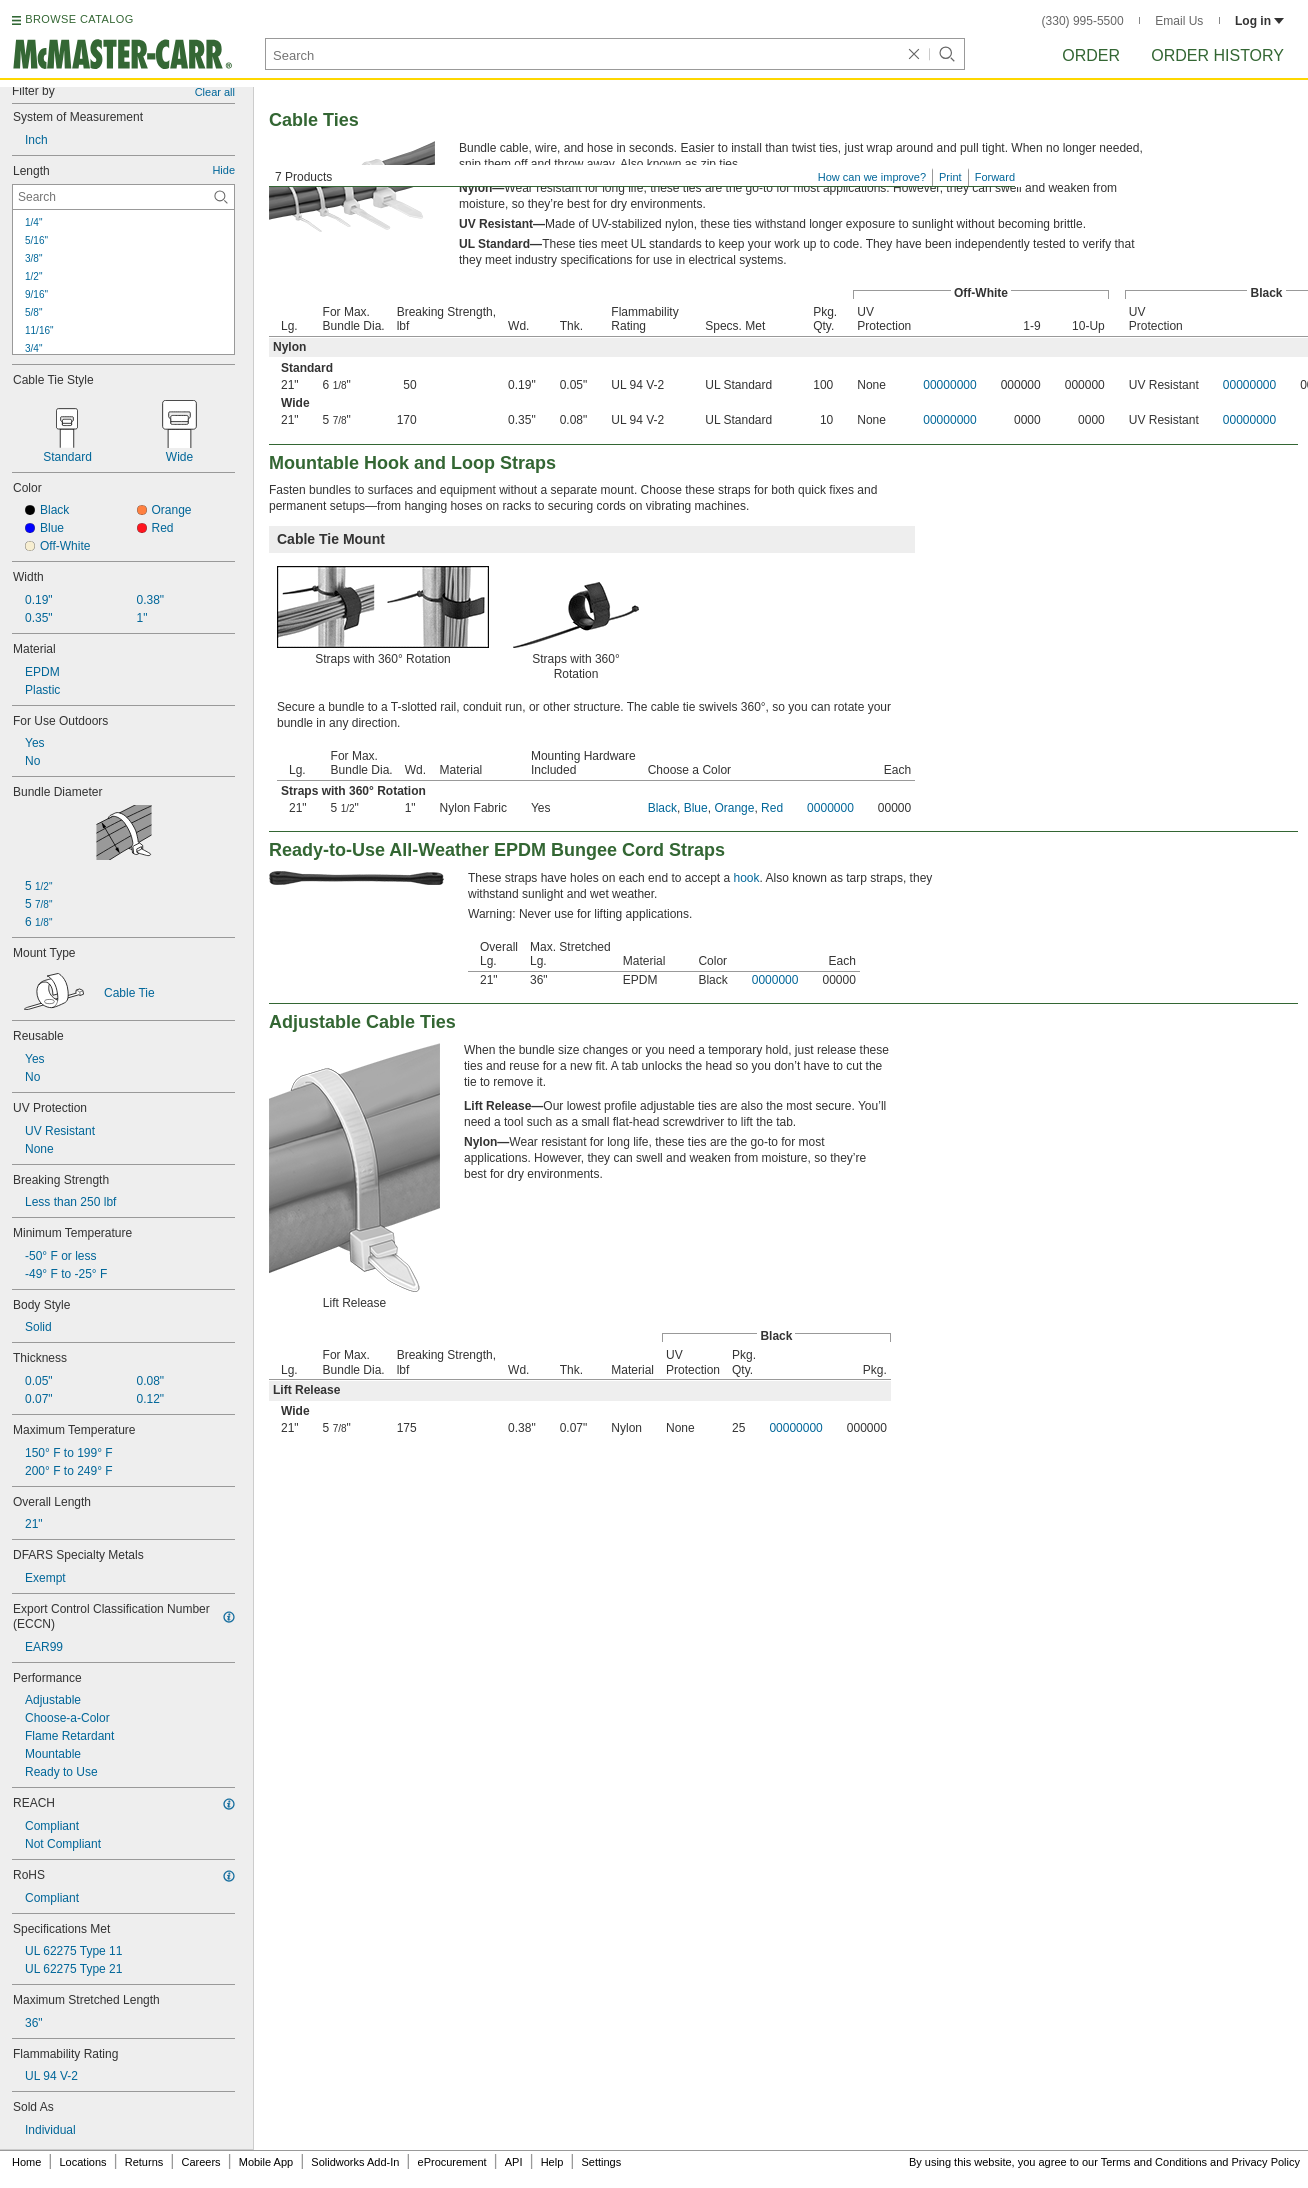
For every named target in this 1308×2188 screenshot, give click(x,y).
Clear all (215, 92)
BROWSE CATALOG (79, 19)
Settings (601, 2162)
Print (950, 177)
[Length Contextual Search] (123, 197)
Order (1091, 55)
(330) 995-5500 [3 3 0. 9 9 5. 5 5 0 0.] (1083, 21)
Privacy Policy (1266, 2162)
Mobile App (266, 2162)
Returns (144, 2162)
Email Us (1179, 21)
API (514, 2162)
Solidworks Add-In (355, 2162)
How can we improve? (872, 177)
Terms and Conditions (1154, 2162)
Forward (995, 177)
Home (26, 2162)
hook (747, 878)
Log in (1259, 21)
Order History (1217, 55)
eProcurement (452, 2162)
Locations (83, 2162)
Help (552, 2162)
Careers (200, 2162)
